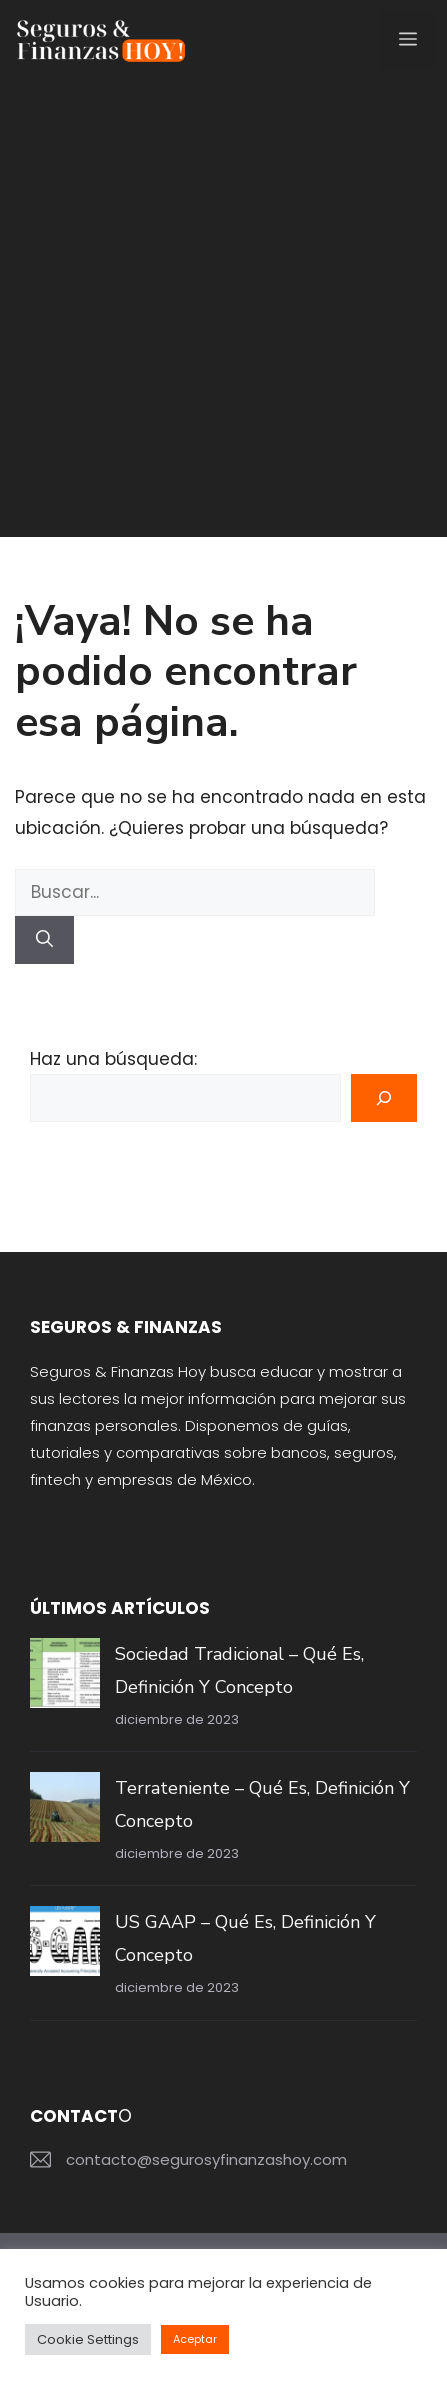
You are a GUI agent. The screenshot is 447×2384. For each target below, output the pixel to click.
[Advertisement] (223, 313)
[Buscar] (44, 940)
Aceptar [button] (195, 2339)
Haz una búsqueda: (113, 1059)
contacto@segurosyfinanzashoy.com (206, 2159)
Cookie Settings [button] (88, 2339)
